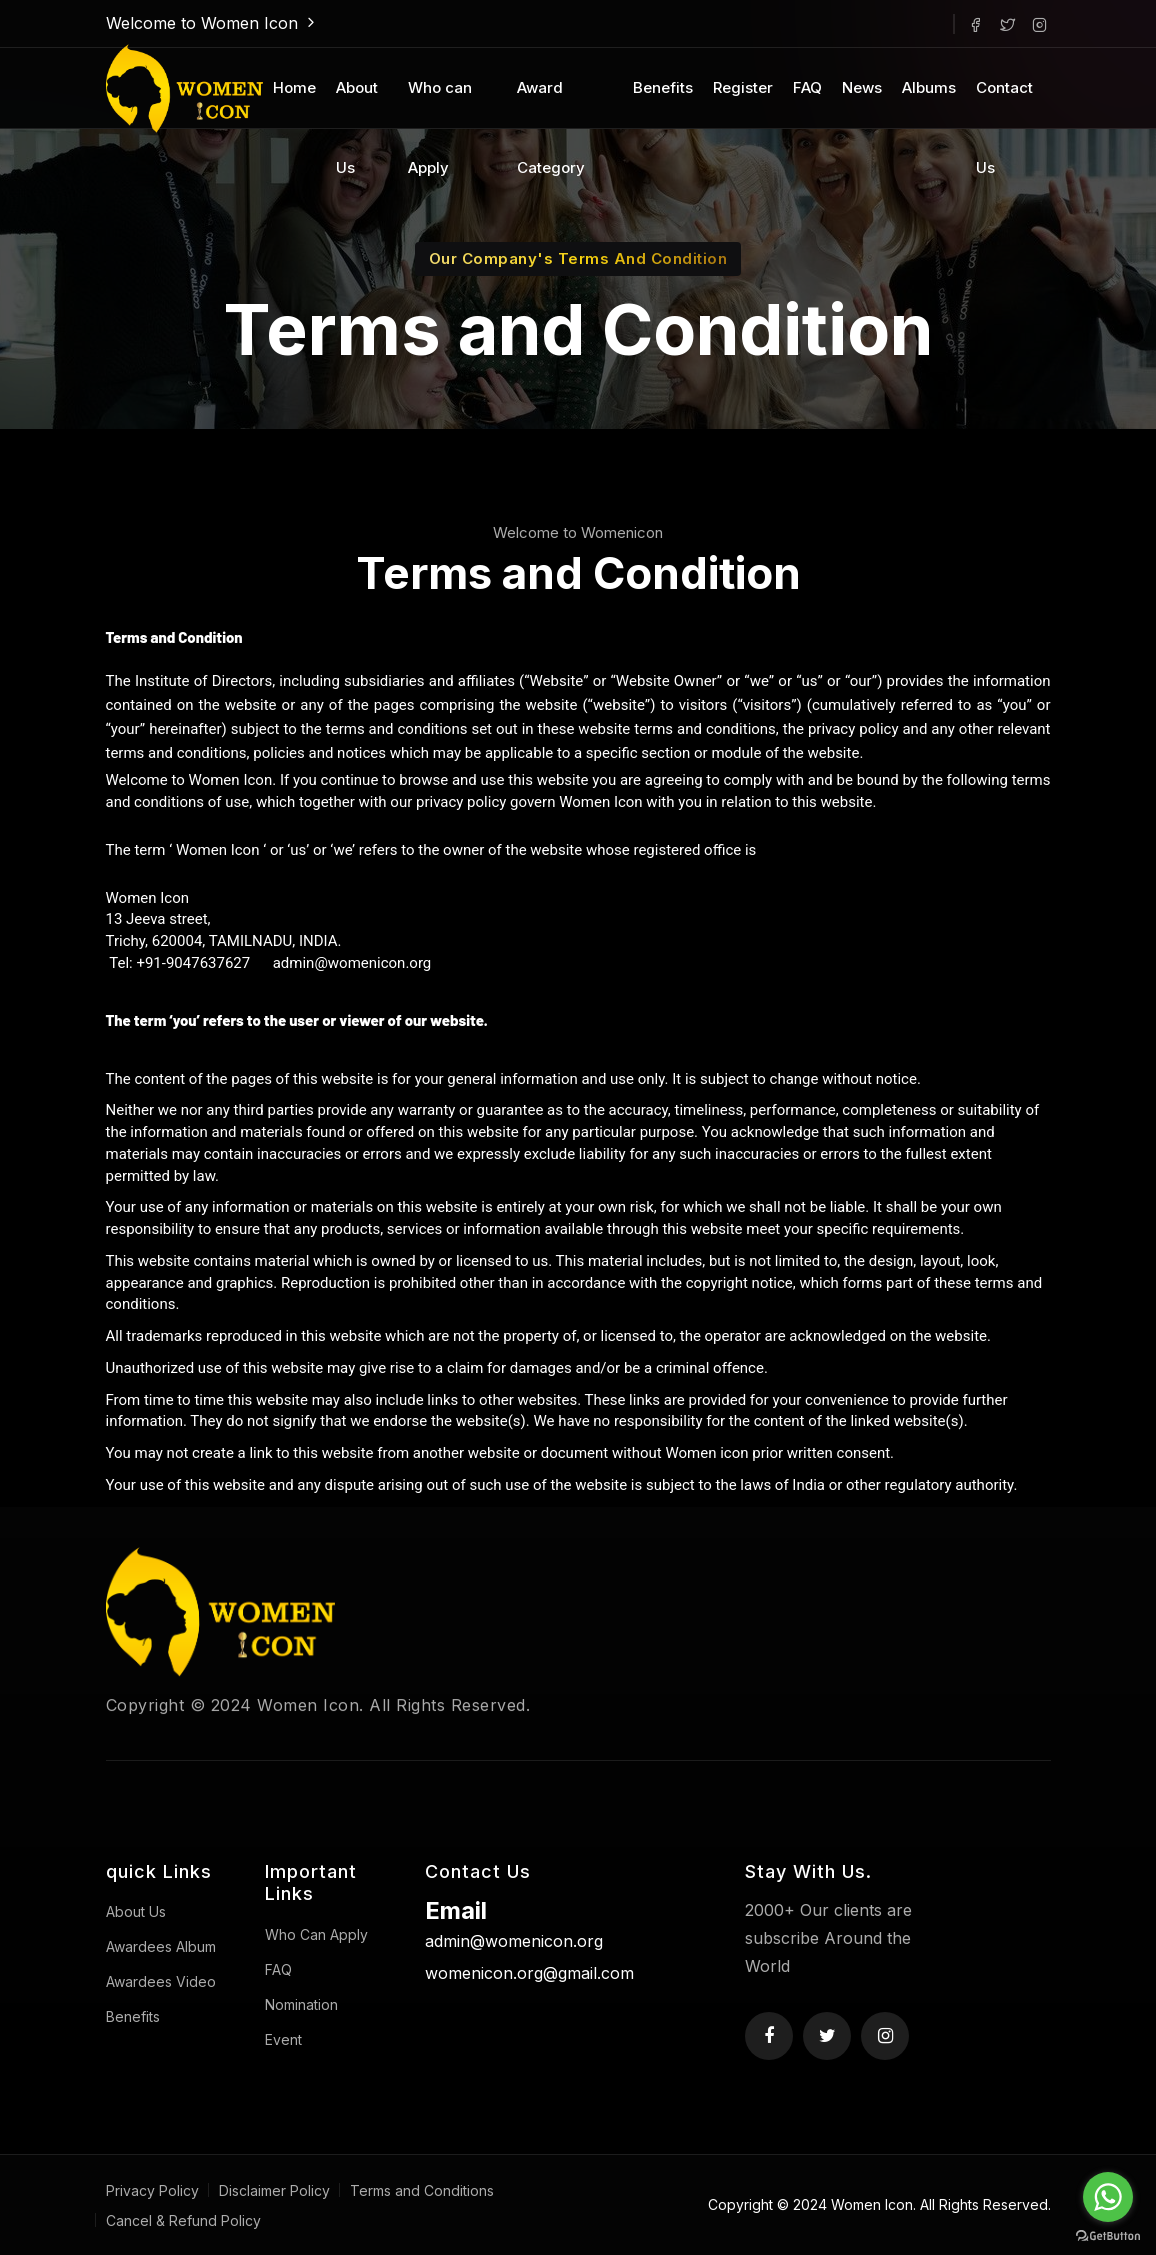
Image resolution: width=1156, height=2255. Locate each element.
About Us (357, 103)
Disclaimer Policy (274, 2190)
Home (294, 87)
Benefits (663, 87)
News (862, 87)
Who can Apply (440, 103)
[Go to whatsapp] (1108, 2197)
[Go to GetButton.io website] (1108, 2235)
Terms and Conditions (422, 2190)
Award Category (551, 103)
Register (743, 87)
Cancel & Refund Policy (183, 2220)
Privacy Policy (152, 2190)
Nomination (301, 2004)
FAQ (807, 87)
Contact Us (1004, 103)
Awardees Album (161, 1946)
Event (283, 2039)
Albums (929, 87)
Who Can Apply (316, 1934)
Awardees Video (161, 1981)
